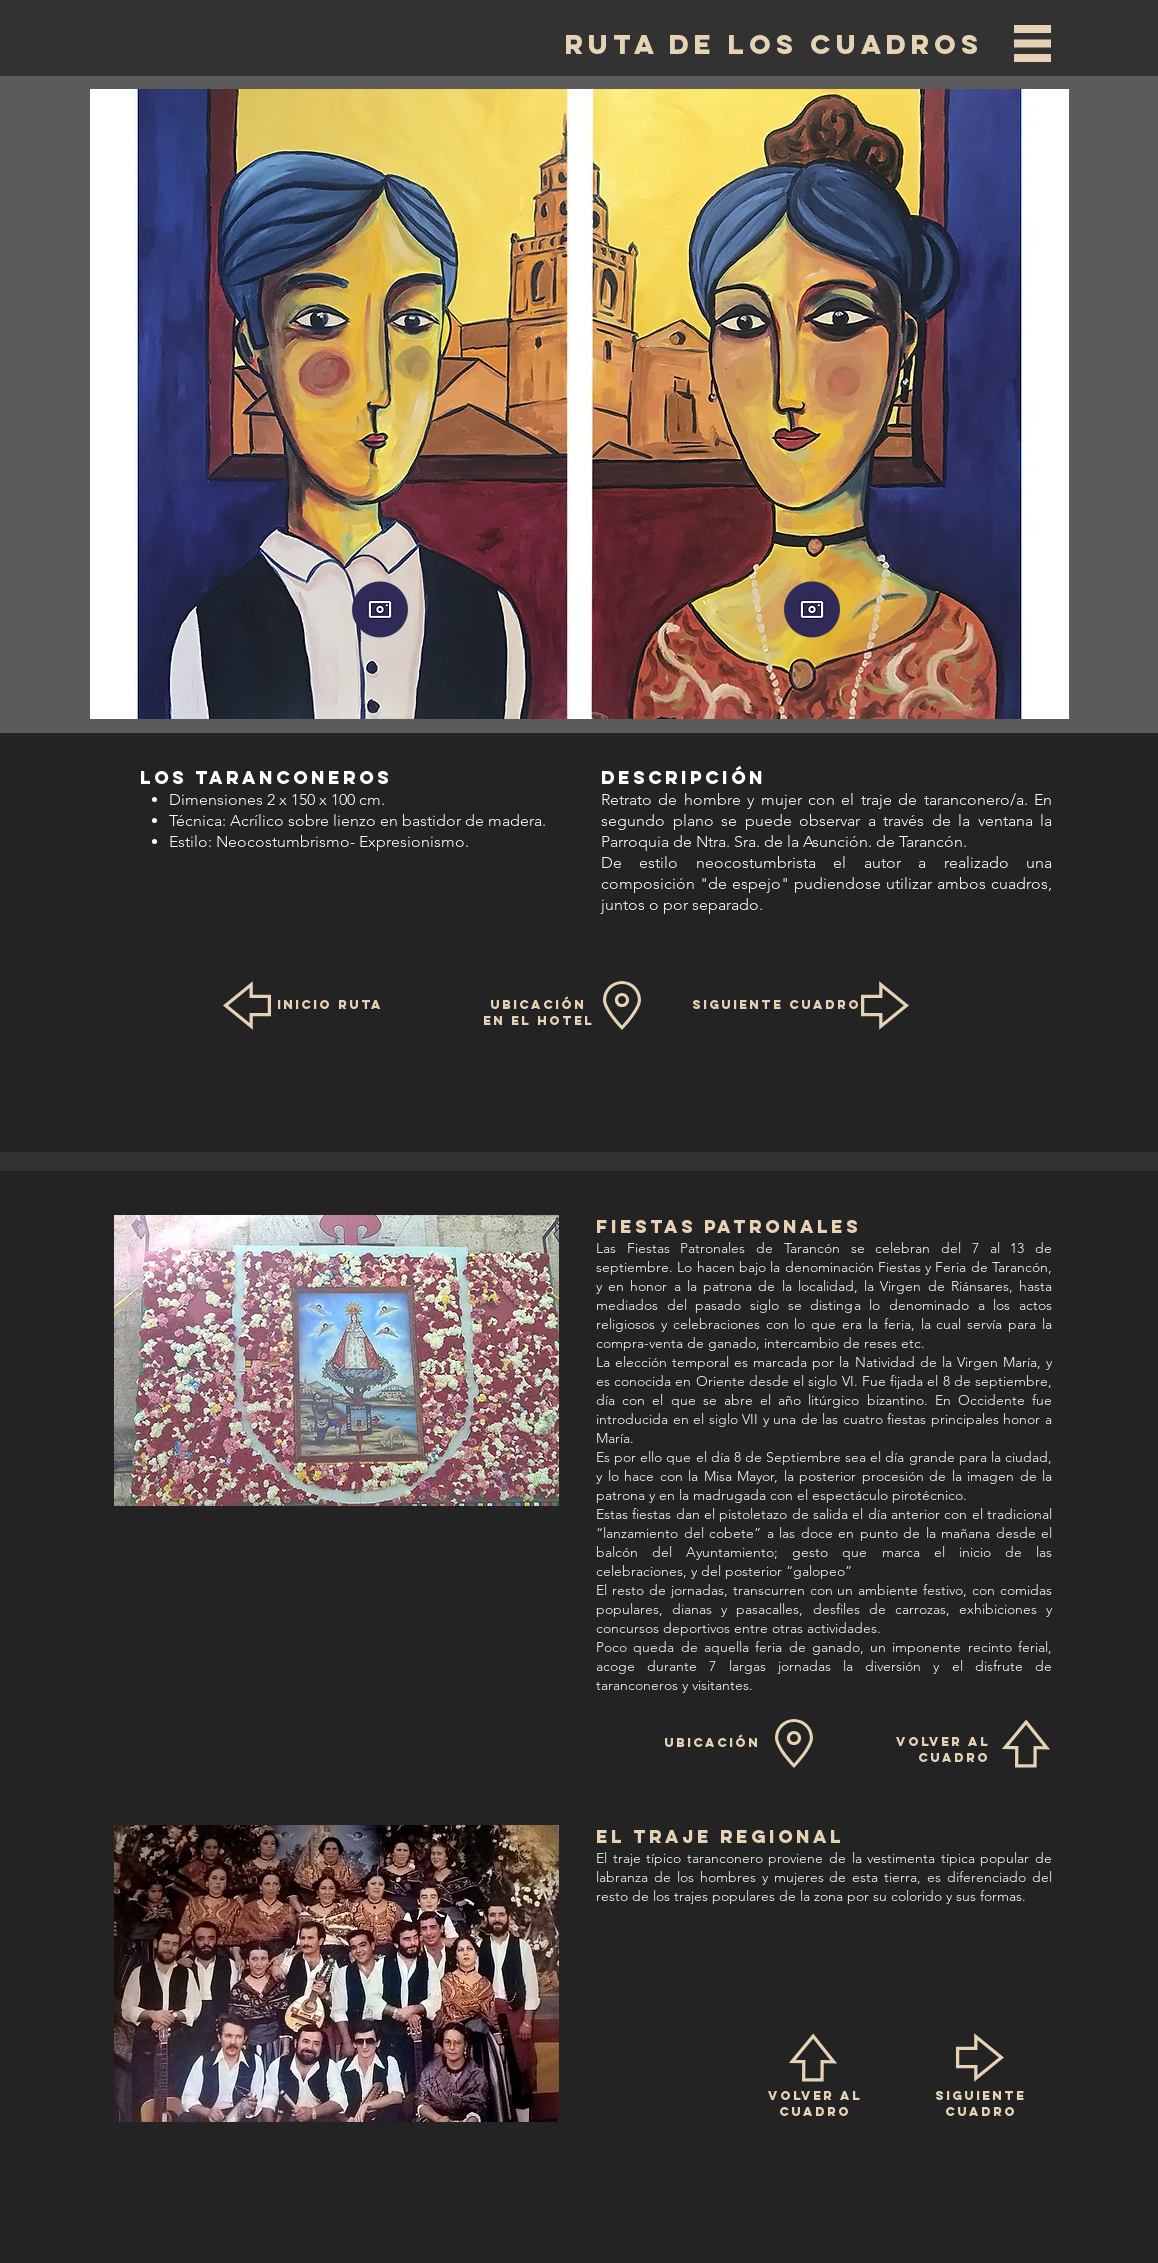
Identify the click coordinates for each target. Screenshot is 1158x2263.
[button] (1032, 43)
